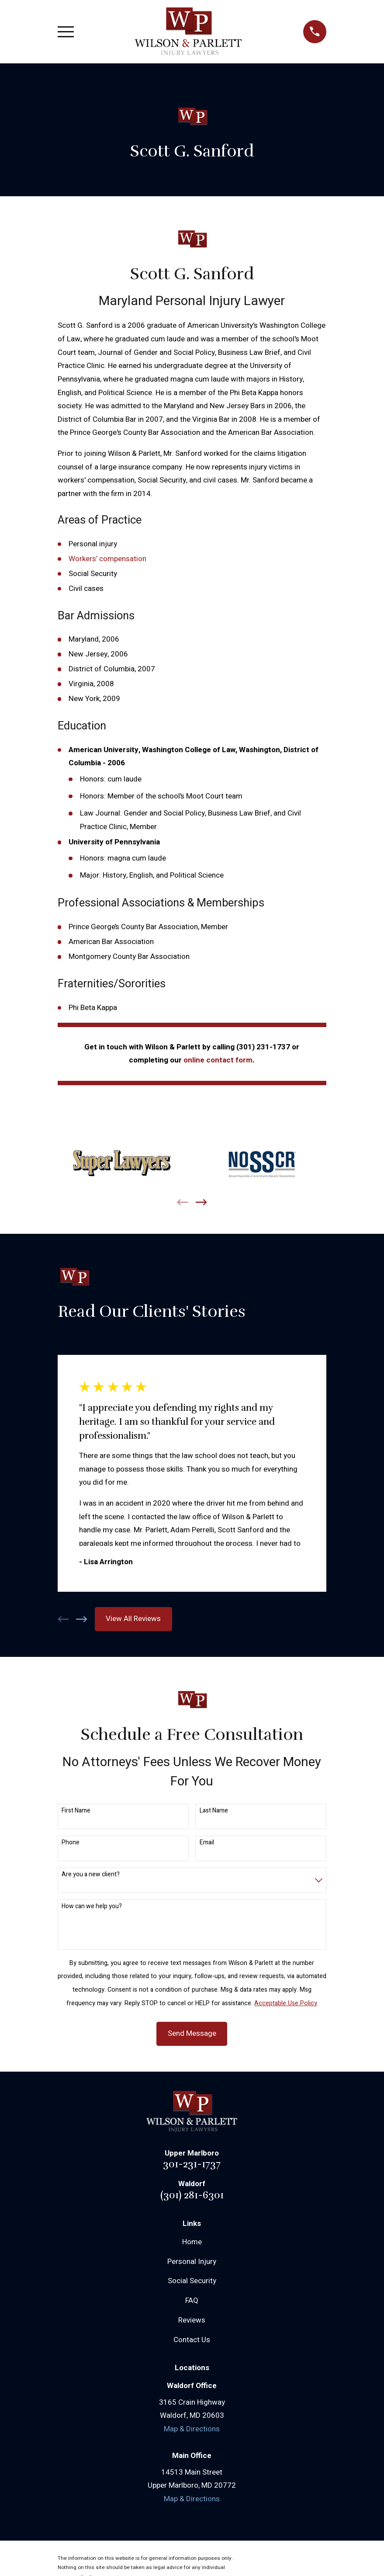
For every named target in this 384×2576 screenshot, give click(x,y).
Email (207, 1843)
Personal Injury (191, 2261)
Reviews (191, 2320)
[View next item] (201, 1202)
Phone (71, 1843)
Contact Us (191, 2339)
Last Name (214, 1811)
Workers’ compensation (107, 558)
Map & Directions (192, 2428)
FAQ (191, 2300)
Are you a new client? (91, 1874)
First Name (76, 1811)
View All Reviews (133, 1618)
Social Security (192, 2280)
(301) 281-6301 (192, 2195)
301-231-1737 (192, 2164)
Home (192, 2241)
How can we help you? (92, 1906)
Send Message (192, 2033)
